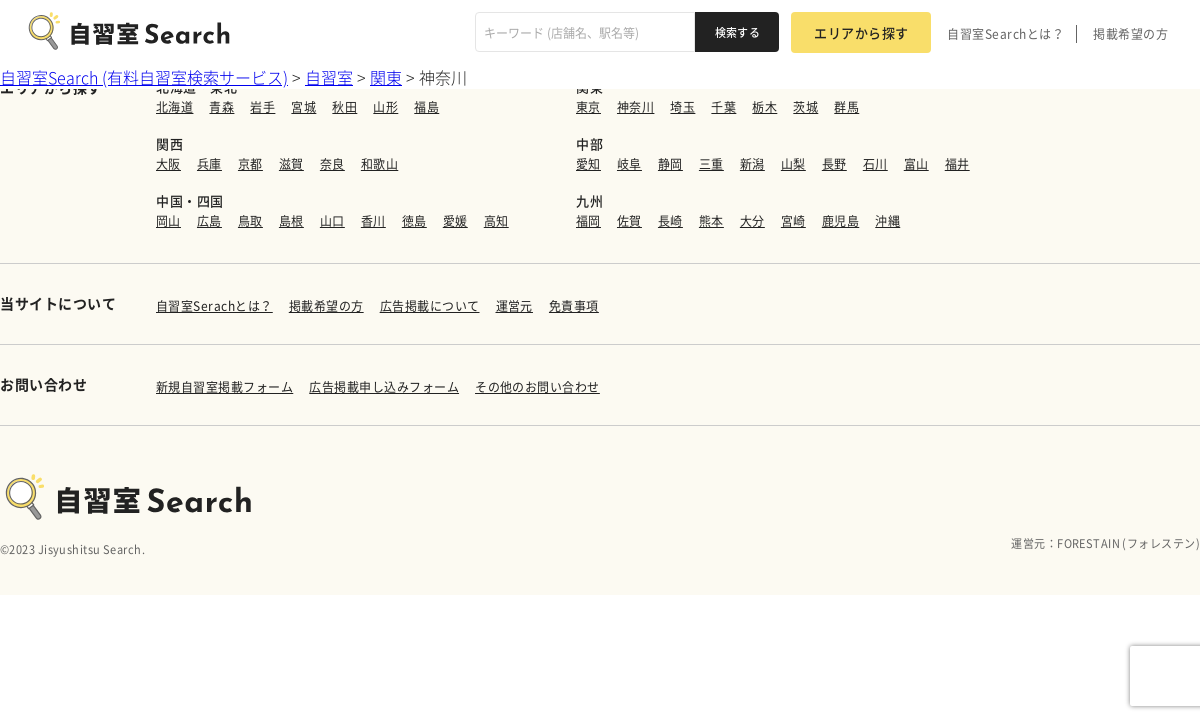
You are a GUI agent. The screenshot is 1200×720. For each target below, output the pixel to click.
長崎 (670, 221)
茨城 (805, 107)
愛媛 (455, 221)
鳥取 (250, 221)
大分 (752, 221)
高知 (496, 221)
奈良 (332, 164)
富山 (916, 164)
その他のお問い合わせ (537, 387)
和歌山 (379, 164)
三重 (711, 164)
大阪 (168, 164)
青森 (221, 107)
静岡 (670, 164)
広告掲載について (430, 306)
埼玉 (682, 107)
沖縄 (887, 221)
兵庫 (209, 164)
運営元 (514, 306)
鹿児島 (840, 221)
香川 (373, 221)
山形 (385, 107)
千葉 (723, 107)
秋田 (344, 107)
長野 (834, 164)
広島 (209, 221)
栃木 (764, 107)
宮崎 (793, 221)
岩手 (262, 107)
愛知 (588, 164)
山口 (332, 221)
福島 (426, 107)
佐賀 (629, 221)
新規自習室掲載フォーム (224, 387)
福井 (957, 164)
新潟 (752, 164)
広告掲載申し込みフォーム (384, 387)
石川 (875, 164)
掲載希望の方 (1130, 34)
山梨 (793, 164)
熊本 (711, 221)
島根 (291, 221)
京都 (250, 164)
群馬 (846, 107)
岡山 (168, 221)
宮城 (303, 107)
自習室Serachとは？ (214, 306)
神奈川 (635, 107)
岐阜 (629, 164)
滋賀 (291, 164)
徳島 (414, 221)
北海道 (174, 107)
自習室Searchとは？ (1005, 34)
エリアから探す (861, 32)
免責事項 (574, 306)
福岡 (588, 221)
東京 (588, 107)
